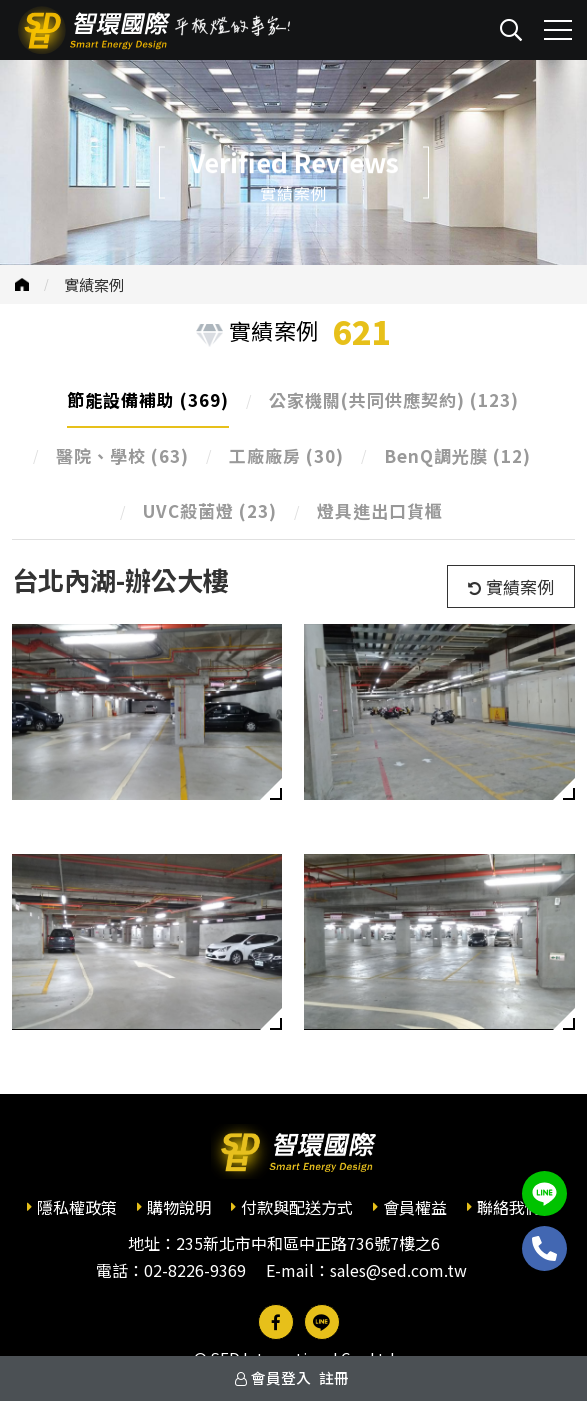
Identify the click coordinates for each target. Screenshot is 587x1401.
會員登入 (281, 1377)
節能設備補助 (148, 399)
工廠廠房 (286, 455)
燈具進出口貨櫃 (380, 510)
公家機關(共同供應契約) (394, 399)
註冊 (334, 1377)
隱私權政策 (77, 1207)
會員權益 (415, 1207)
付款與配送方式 (297, 1207)
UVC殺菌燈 (210, 510)
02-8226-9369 (195, 1270)
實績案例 (94, 284)
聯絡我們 (509, 1207)
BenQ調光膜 (457, 455)
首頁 (22, 284)
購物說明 (179, 1207)
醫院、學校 (122, 455)
